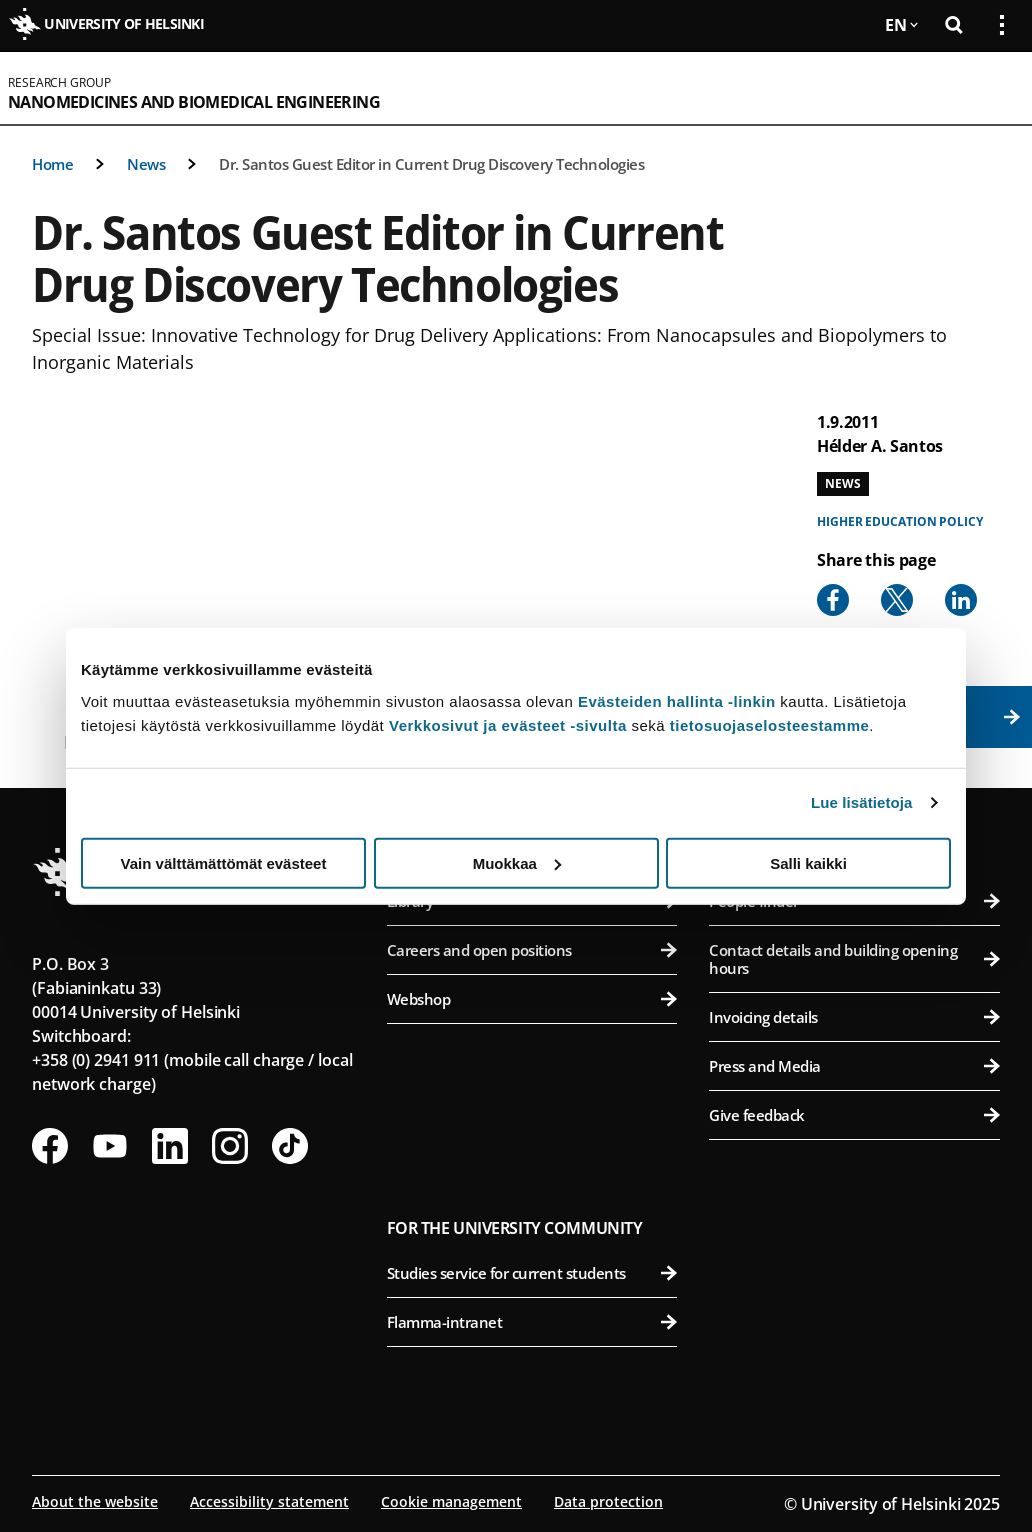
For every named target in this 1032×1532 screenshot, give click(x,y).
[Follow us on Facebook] (50, 1146)
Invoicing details (854, 1017)
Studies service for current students (532, 1273)
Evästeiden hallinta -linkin (677, 700)
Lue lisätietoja (862, 802)
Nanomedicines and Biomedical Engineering (194, 102)
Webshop (532, 999)
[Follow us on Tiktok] (290, 1146)
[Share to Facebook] (833, 600)
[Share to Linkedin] (961, 600)
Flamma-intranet (532, 1322)
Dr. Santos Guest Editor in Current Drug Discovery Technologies (431, 164)
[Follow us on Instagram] (230, 1146)
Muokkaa (517, 862)
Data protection (608, 1501)
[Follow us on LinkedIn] (170, 1146)
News (146, 164)
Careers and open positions (532, 950)
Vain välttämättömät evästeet (224, 862)
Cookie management (451, 1501)
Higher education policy (900, 521)
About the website (95, 1501)
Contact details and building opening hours (854, 959)
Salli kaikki (808, 862)
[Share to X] (897, 600)
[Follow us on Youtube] (110, 1146)
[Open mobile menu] (994, 88)
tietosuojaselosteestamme (770, 724)
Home (52, 164)
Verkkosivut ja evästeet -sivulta (508, 724)
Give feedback (854, 1115)
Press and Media (854, 1066)
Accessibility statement (269, 1501)
